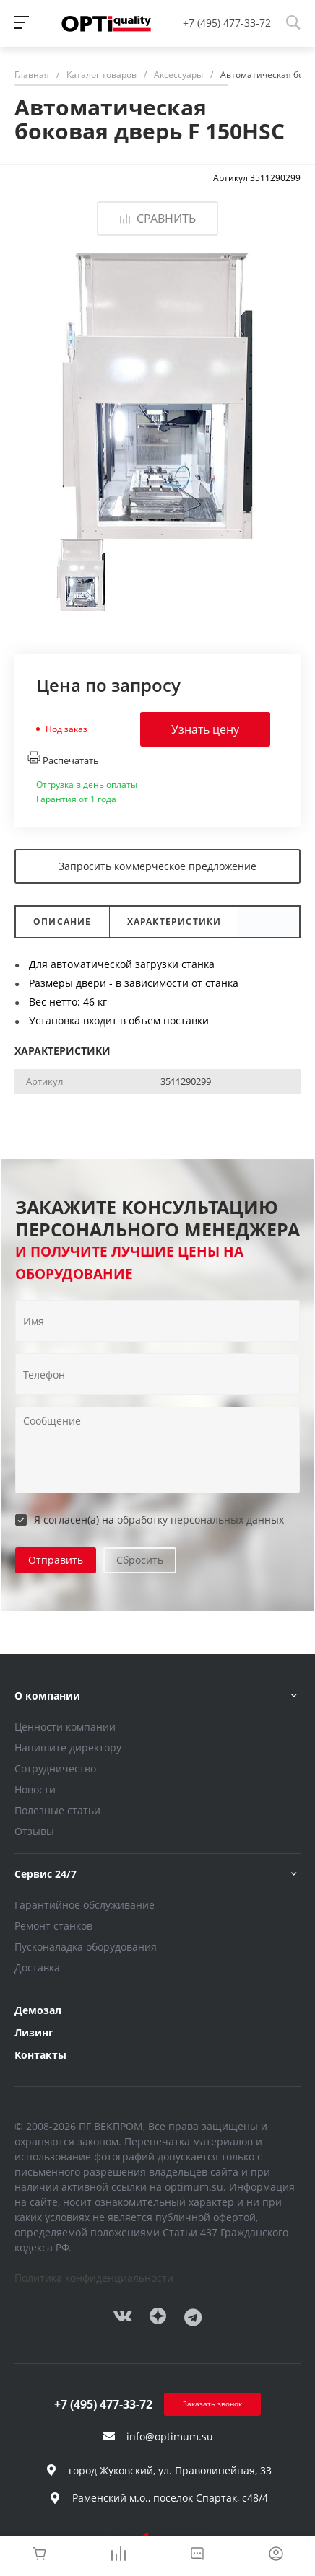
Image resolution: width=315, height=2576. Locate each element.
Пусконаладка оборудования (85, 1946)
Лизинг (33, 2032)
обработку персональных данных (200, 1519)
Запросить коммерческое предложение (157, 866)
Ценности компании (65, 1726)
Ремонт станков (53, 1926)
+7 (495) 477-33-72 (227, 23)
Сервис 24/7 (45, 1874)
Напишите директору (67, 1747)
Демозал (37, 2010)
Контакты (40, 2055)
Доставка (37, 1967)
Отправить (55, 1560)
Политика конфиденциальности (93, 2278)
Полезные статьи (57, 1810)
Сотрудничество (55, 1768)
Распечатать (63, 759)
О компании (47, 1695)
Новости (35, 1789)
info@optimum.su (169, 2436)
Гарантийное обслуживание (84, 1905)
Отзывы (34, 1831)
